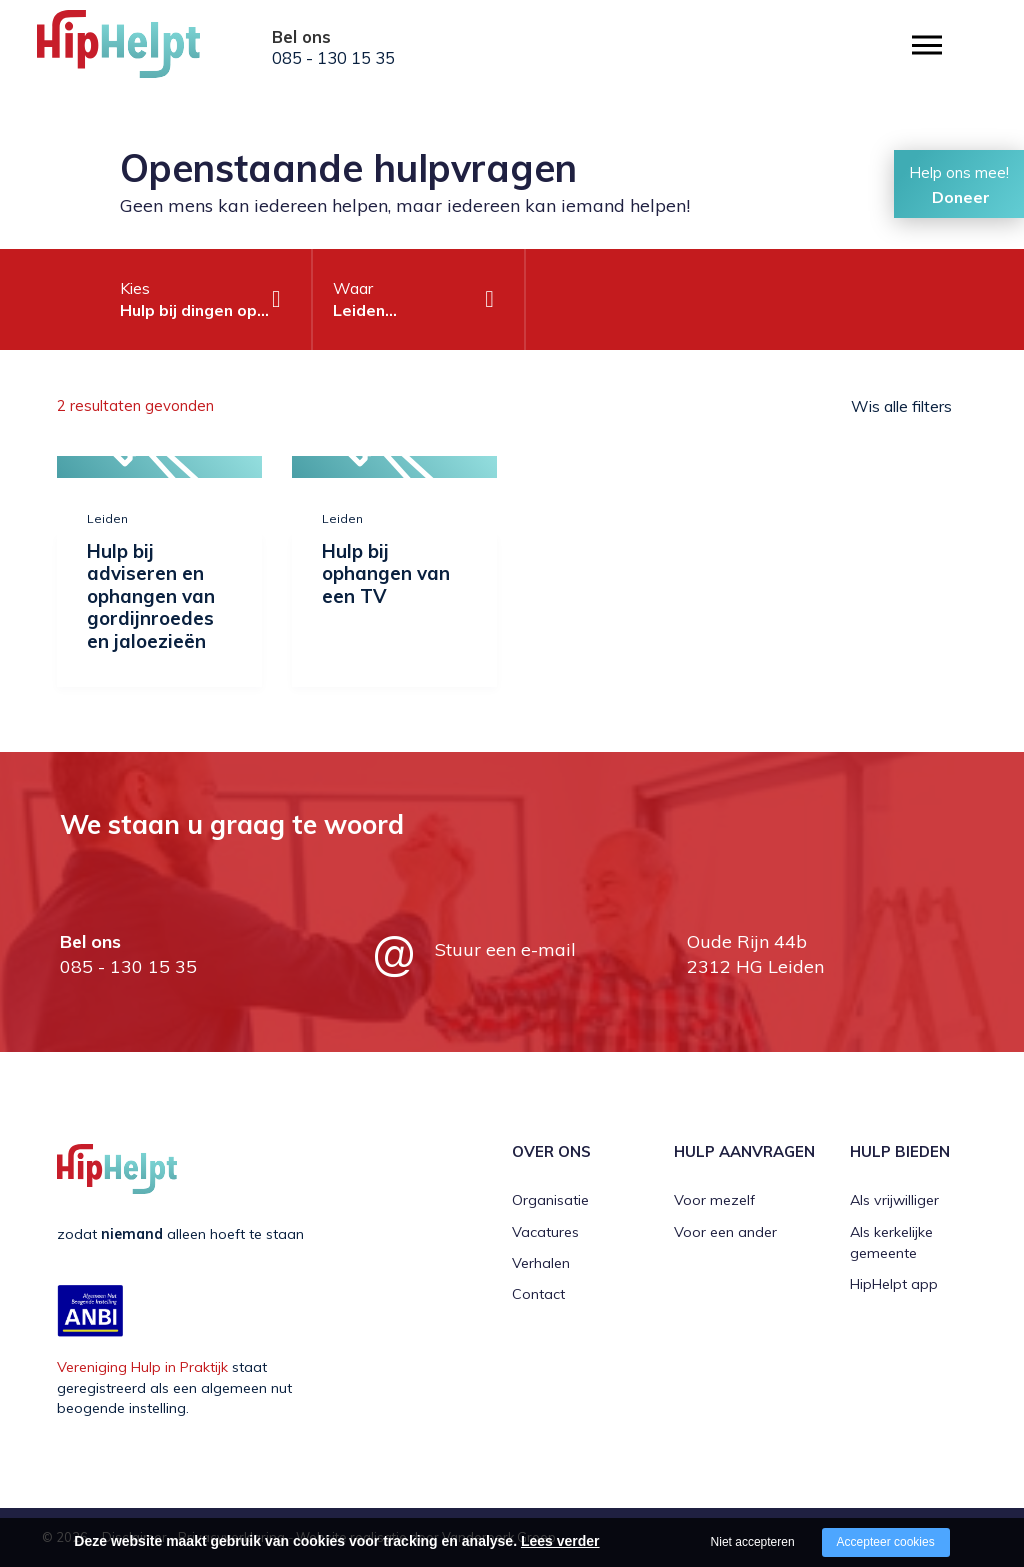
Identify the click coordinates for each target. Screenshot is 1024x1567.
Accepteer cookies (886, 1542)
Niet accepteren (753, 1542)
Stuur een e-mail (505, 949)
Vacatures (545, 1232)
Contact (538, 1294)
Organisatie (550, 1200)
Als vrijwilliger (894, 1200)
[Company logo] (137, 50)
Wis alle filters (901, 406)
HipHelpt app (894, 1284)
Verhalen (541, 1263)
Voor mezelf (714, 1200)
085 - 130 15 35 (333, 58)
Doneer (961, 197)
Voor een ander (725, 1232)
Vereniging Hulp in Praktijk (142, 1367)
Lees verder (560, 1541)
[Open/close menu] (927, 45)
